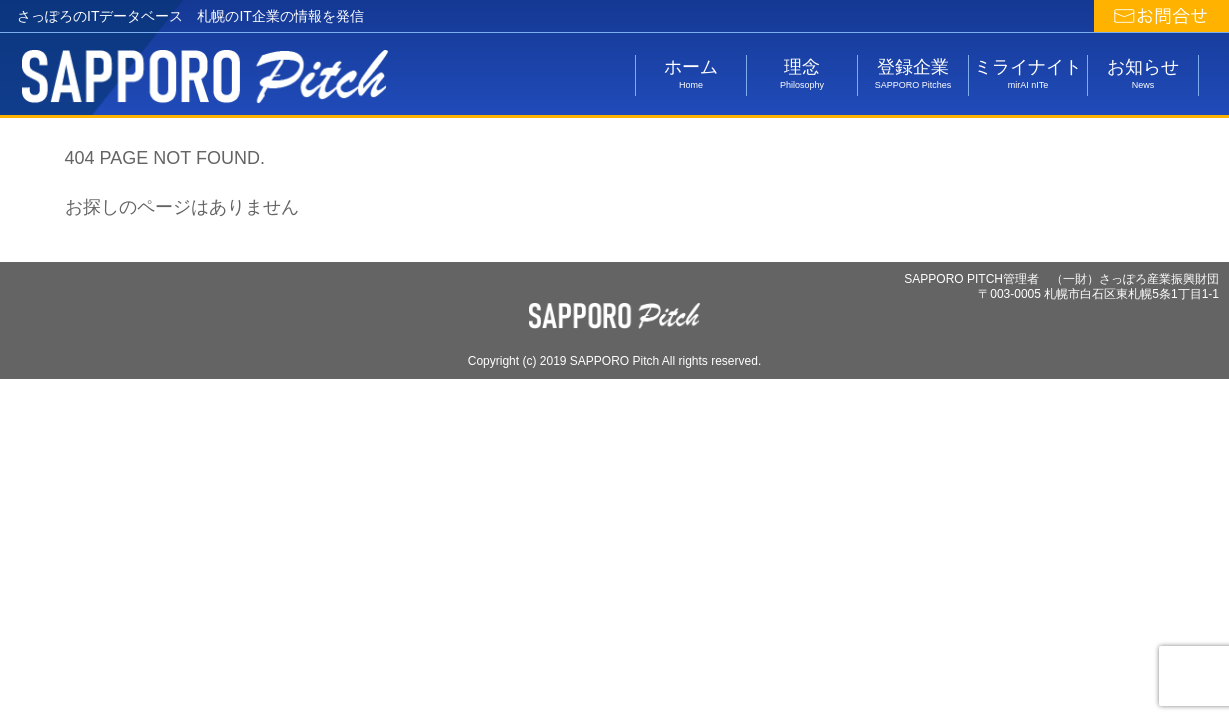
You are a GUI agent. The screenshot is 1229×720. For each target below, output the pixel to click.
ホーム (691, 73)
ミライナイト (1028, 73)
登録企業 (913, 73)
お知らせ (1143, 73)
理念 (802, 73)
